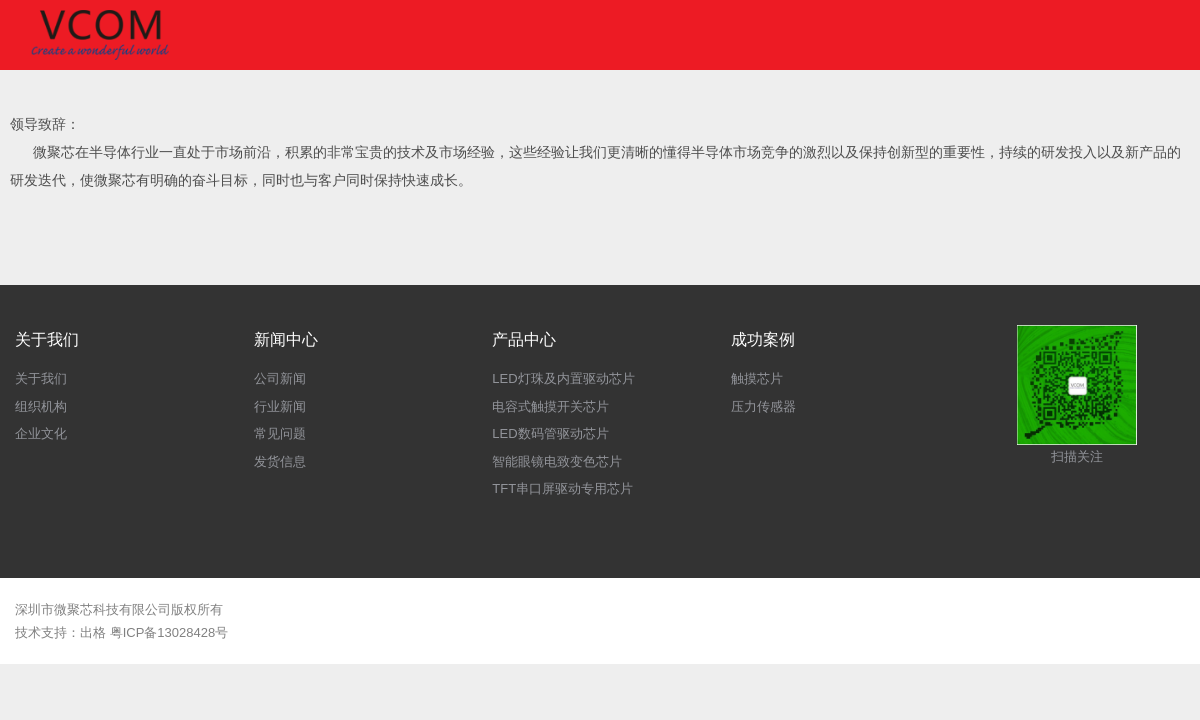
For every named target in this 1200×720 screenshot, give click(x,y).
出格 (93, 632)
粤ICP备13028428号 (169, 632)
